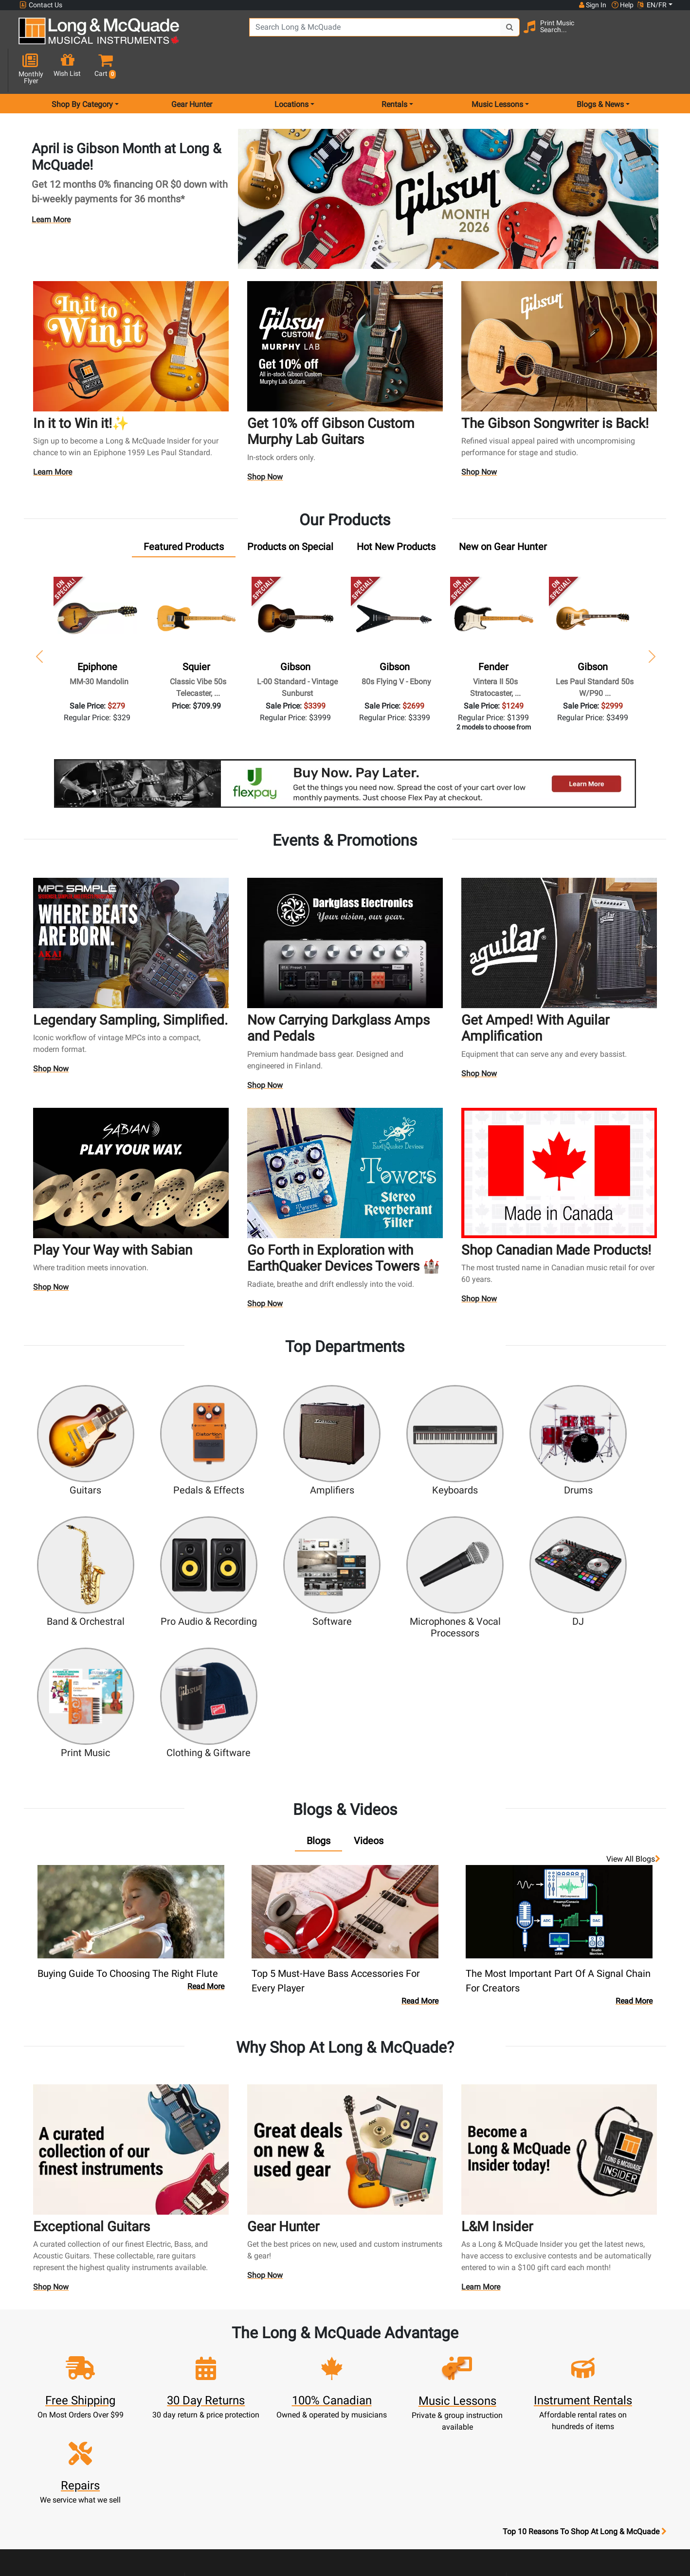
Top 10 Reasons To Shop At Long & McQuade (584, 2299)
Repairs (305, 2394)
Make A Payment (225, 2406)
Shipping (305, 2453)
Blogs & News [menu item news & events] (600, 69)
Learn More (51, 185)
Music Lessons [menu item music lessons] (497, 69)
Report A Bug (465, 2441)
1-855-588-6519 (55, 2359)
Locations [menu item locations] (291, 69)
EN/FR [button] (652, 5)
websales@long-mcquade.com (81, 2371)
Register (225, 2371)
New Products (305, 2359)
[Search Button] (493, 34)
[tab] (184, 513)
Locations (466, 2371)
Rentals (305, 2371)
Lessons (305, 2383)
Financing (305, 2429)
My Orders (224, 2418)
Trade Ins (305, 2406)
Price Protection (386, 2453)
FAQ (466, 2359)
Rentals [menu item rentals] (394, 69)
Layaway (305, 2441)
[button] (665, 35)
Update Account (225, 2394)
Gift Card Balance (225, 2429)
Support (305, 2418)
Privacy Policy (386, 2476)
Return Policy (385, 2488)
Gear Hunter (191, 69)
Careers (466, 2394)
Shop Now (265, 443)
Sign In (225, 2359)
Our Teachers (385, 2500)
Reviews (466, 2429)
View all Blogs (633, 1684)
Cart (225, 2383)
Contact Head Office (466, 2383)
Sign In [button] (592, 5)
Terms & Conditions (385, 2464)
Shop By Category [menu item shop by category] (82, 69)
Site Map (466, 2406)
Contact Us (40, 5)
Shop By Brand (465, 2418)
